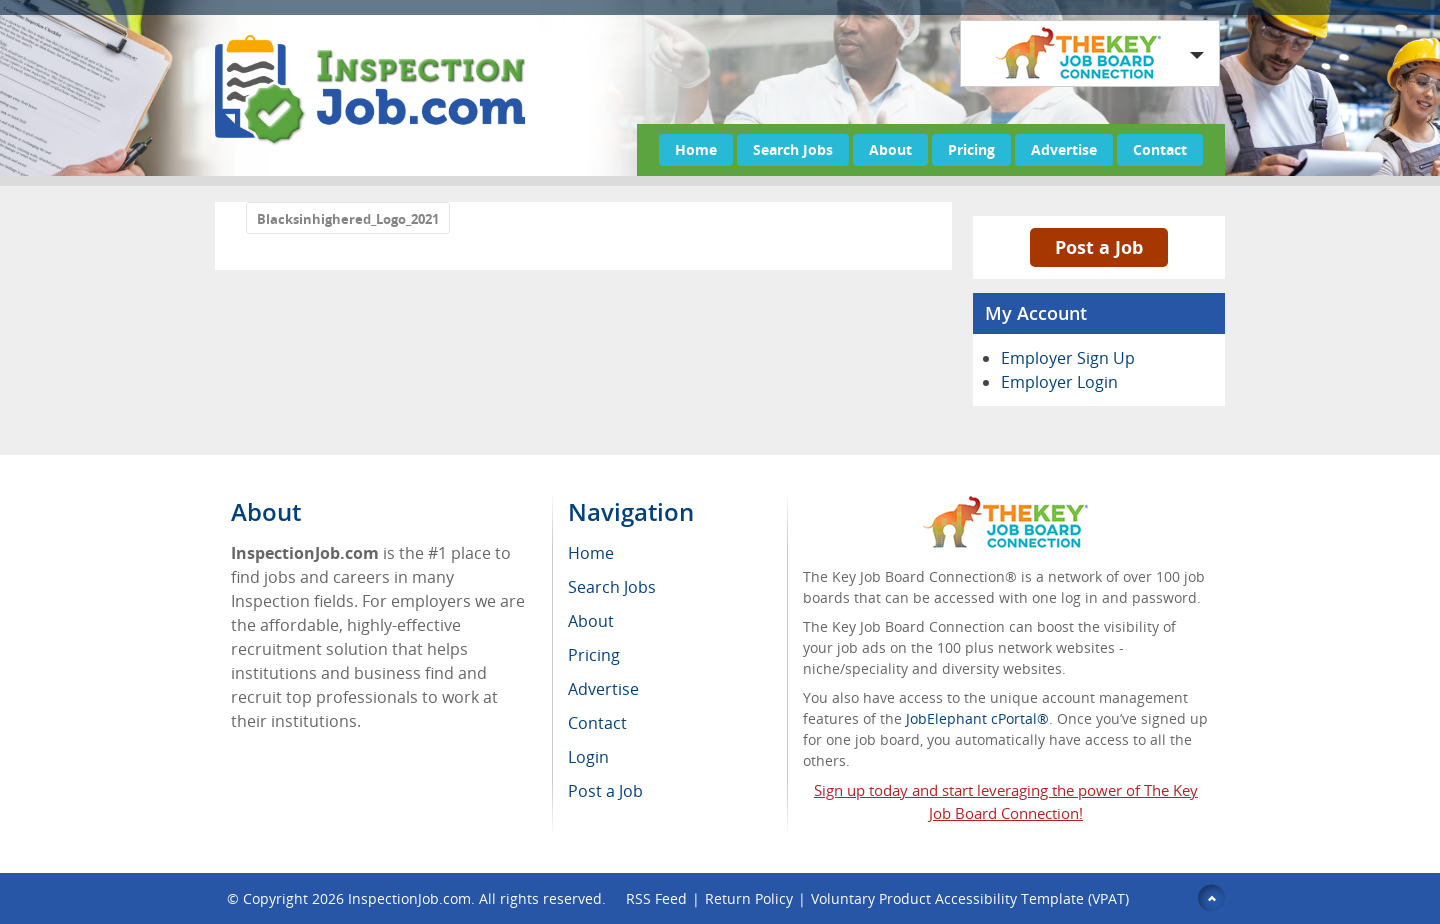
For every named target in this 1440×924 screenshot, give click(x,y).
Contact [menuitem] (597, 723)
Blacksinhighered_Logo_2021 (348, 219)
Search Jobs (793, 149)
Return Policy (749, 898)
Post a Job (1099, 247)
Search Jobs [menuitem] (612, 587)
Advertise (1064, 149)
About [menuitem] (591, 621)
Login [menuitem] (588, 757)
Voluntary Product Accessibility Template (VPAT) (970, 898)
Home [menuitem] (591, 553)
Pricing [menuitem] (594, 655)
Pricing (971, 149)
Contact (1160, 149)
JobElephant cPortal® (977, 718)
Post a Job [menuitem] (605, 791)
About (890, 149)
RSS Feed (656, 898)
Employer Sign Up (1068, 358)
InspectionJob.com (409, 898)
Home (696, 149)
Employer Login (1059, 382)
